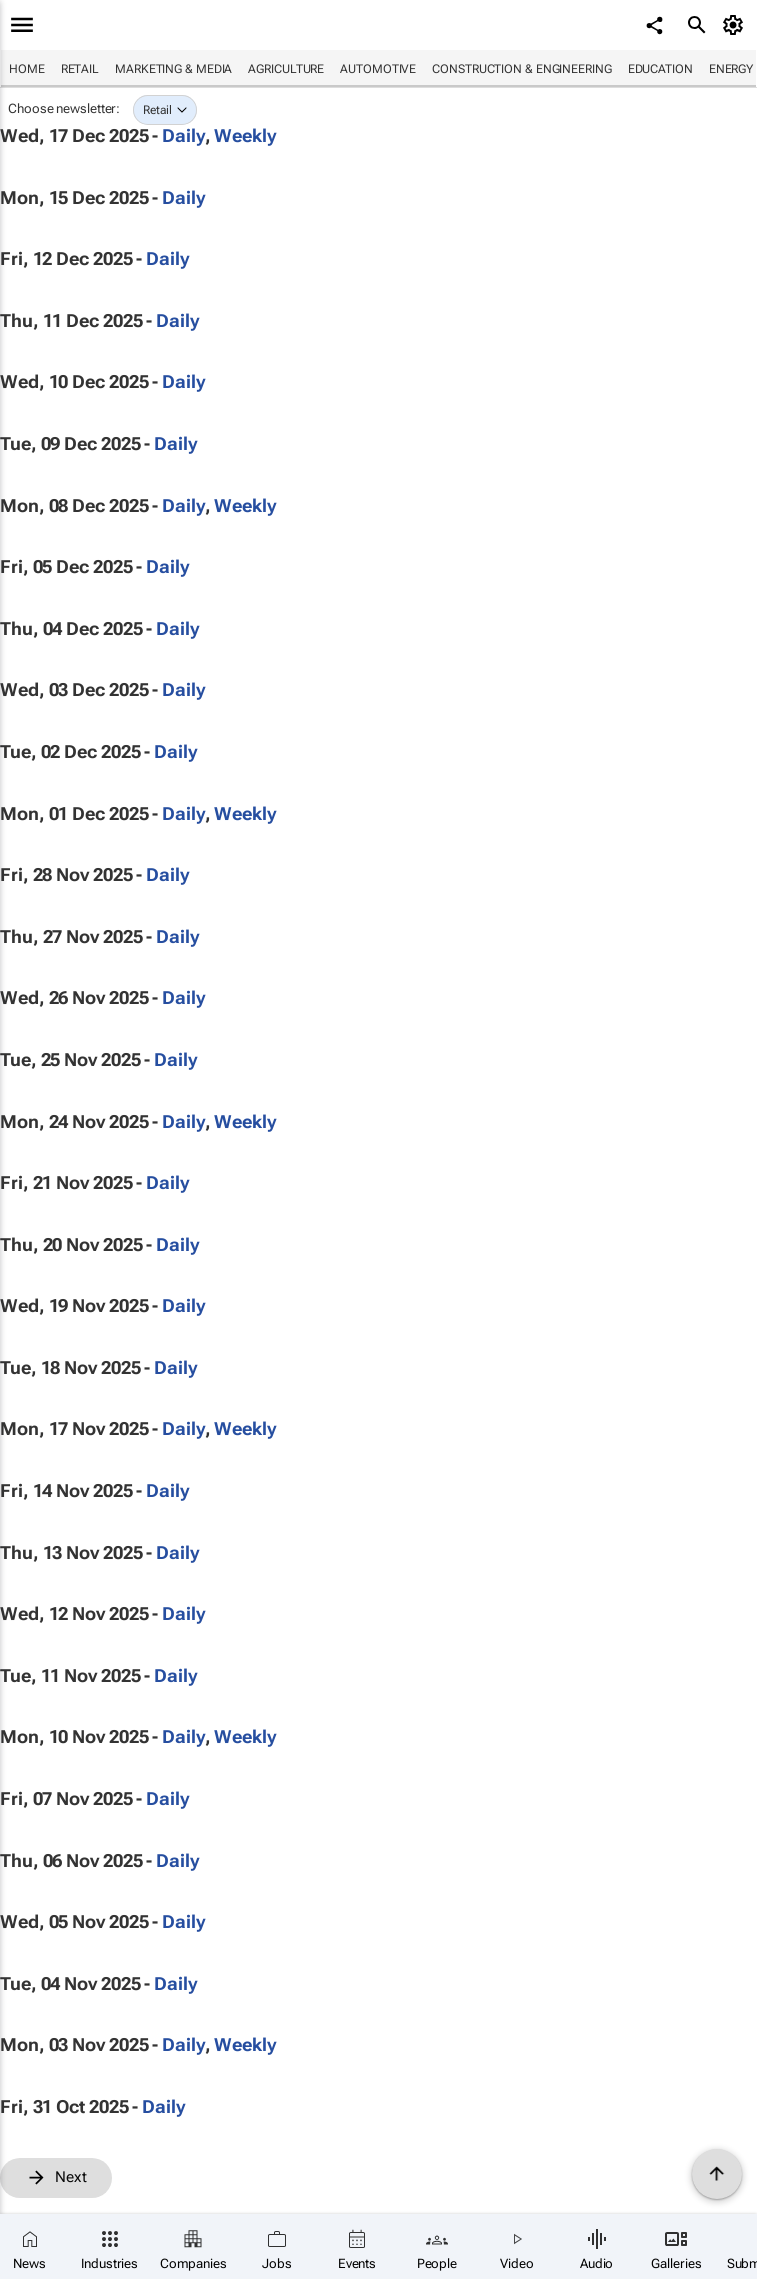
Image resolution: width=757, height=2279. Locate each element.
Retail (80, 69)
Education (660, 69)
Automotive (378, 69)
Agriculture (286, 69)
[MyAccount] (736, 25)
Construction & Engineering (521, 69)
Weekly (245, 135)
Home (27, 69)
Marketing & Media (173, 69)
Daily (183, 135)
